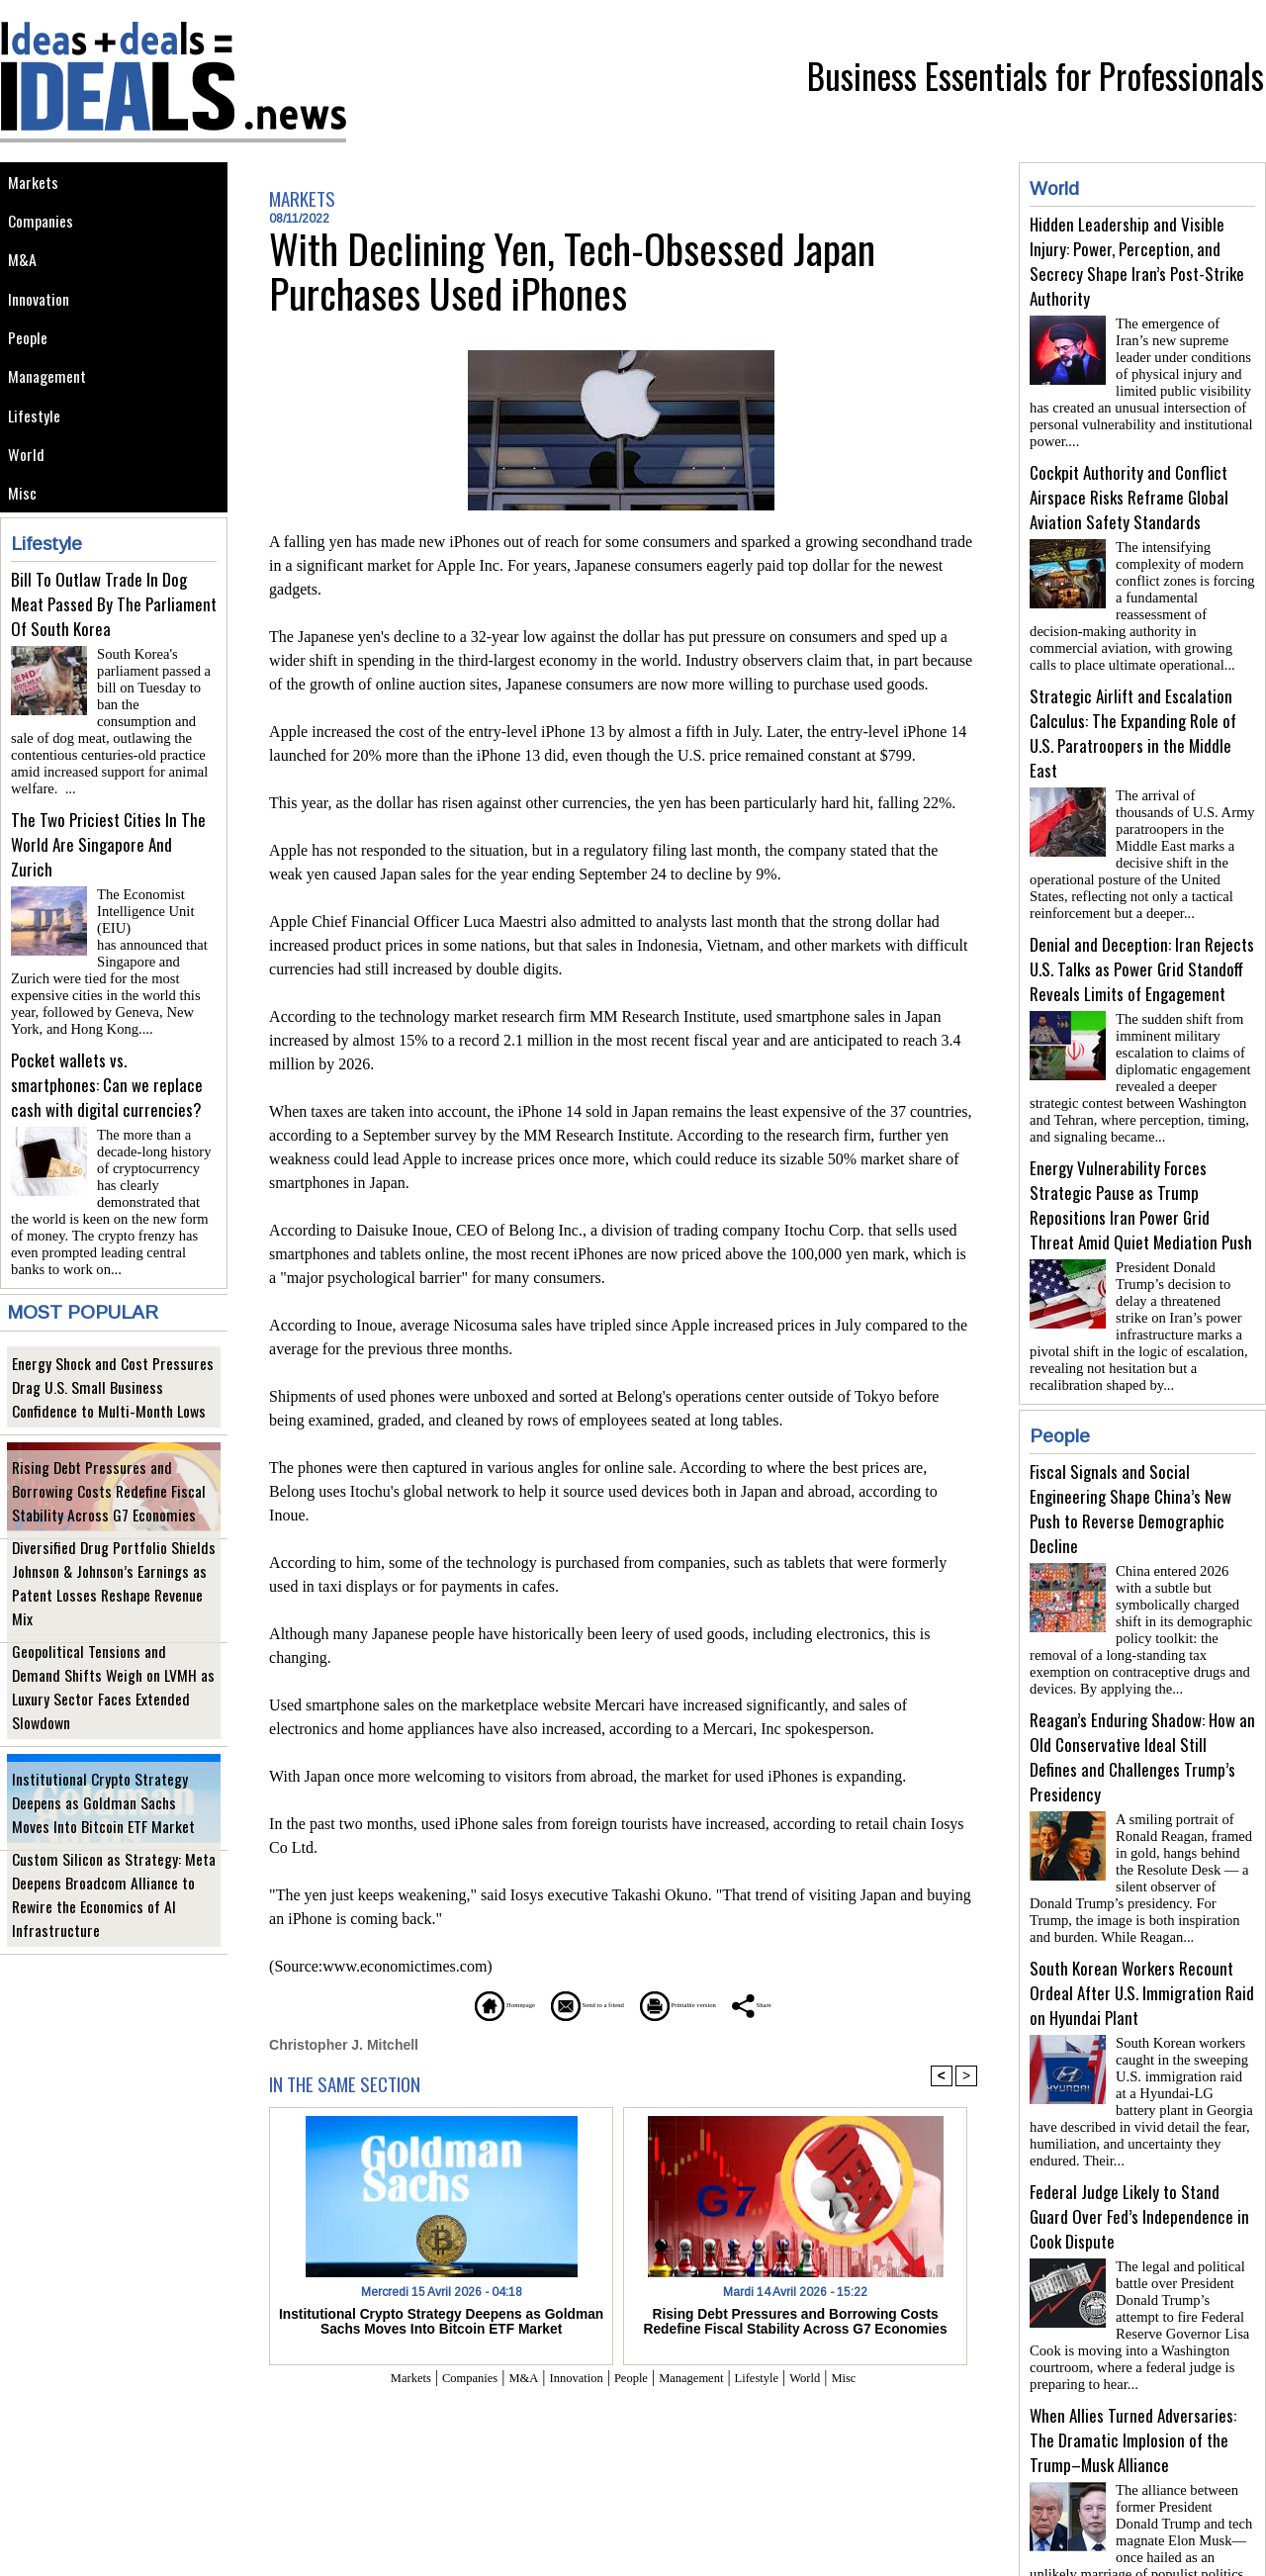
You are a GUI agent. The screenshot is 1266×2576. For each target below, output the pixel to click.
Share (835, 2003)
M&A (24, 273)
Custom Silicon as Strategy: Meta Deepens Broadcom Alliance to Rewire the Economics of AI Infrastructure (109, 1903)
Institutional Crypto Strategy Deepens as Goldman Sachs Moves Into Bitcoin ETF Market (110, 1799)
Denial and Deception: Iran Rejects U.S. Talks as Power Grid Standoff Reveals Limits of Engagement (1142, 945)
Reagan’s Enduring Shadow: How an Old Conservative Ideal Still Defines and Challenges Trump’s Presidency (1142, 1709)
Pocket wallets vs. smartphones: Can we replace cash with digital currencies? (107, 1086)
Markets (36, 184)
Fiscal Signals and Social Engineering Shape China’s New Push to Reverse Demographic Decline (1130, 1469)
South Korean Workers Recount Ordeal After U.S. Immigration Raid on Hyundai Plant (1142, 1937)
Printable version (717, 2003)
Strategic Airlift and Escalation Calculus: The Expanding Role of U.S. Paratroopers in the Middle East (1133, 717)
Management (52, 407)
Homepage (430, 2003)
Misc (25, 540)
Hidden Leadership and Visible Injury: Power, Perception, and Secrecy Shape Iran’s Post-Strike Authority (1137, 261)
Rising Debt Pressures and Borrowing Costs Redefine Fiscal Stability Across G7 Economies (110, 1487)
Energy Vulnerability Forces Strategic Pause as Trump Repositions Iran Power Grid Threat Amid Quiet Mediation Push (1141, 1173)
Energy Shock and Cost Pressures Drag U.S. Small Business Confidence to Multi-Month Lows (113, 1383)
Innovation (44, 318)
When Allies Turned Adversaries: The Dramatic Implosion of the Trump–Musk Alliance (1133, 2369)
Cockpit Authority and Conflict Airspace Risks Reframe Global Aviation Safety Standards (1129, 489)
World (28, 496)
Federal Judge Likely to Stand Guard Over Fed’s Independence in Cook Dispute (1139, 2153)
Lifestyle (38, 451)
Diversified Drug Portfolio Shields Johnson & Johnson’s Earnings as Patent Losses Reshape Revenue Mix (113, 1591)
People (31, 362)
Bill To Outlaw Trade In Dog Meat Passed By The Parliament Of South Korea (114, 654)
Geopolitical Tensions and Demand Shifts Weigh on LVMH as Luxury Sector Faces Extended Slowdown (113, 1695)
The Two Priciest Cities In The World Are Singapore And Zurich (108, 870)
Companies (45, 229)
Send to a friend (564, 2003)
